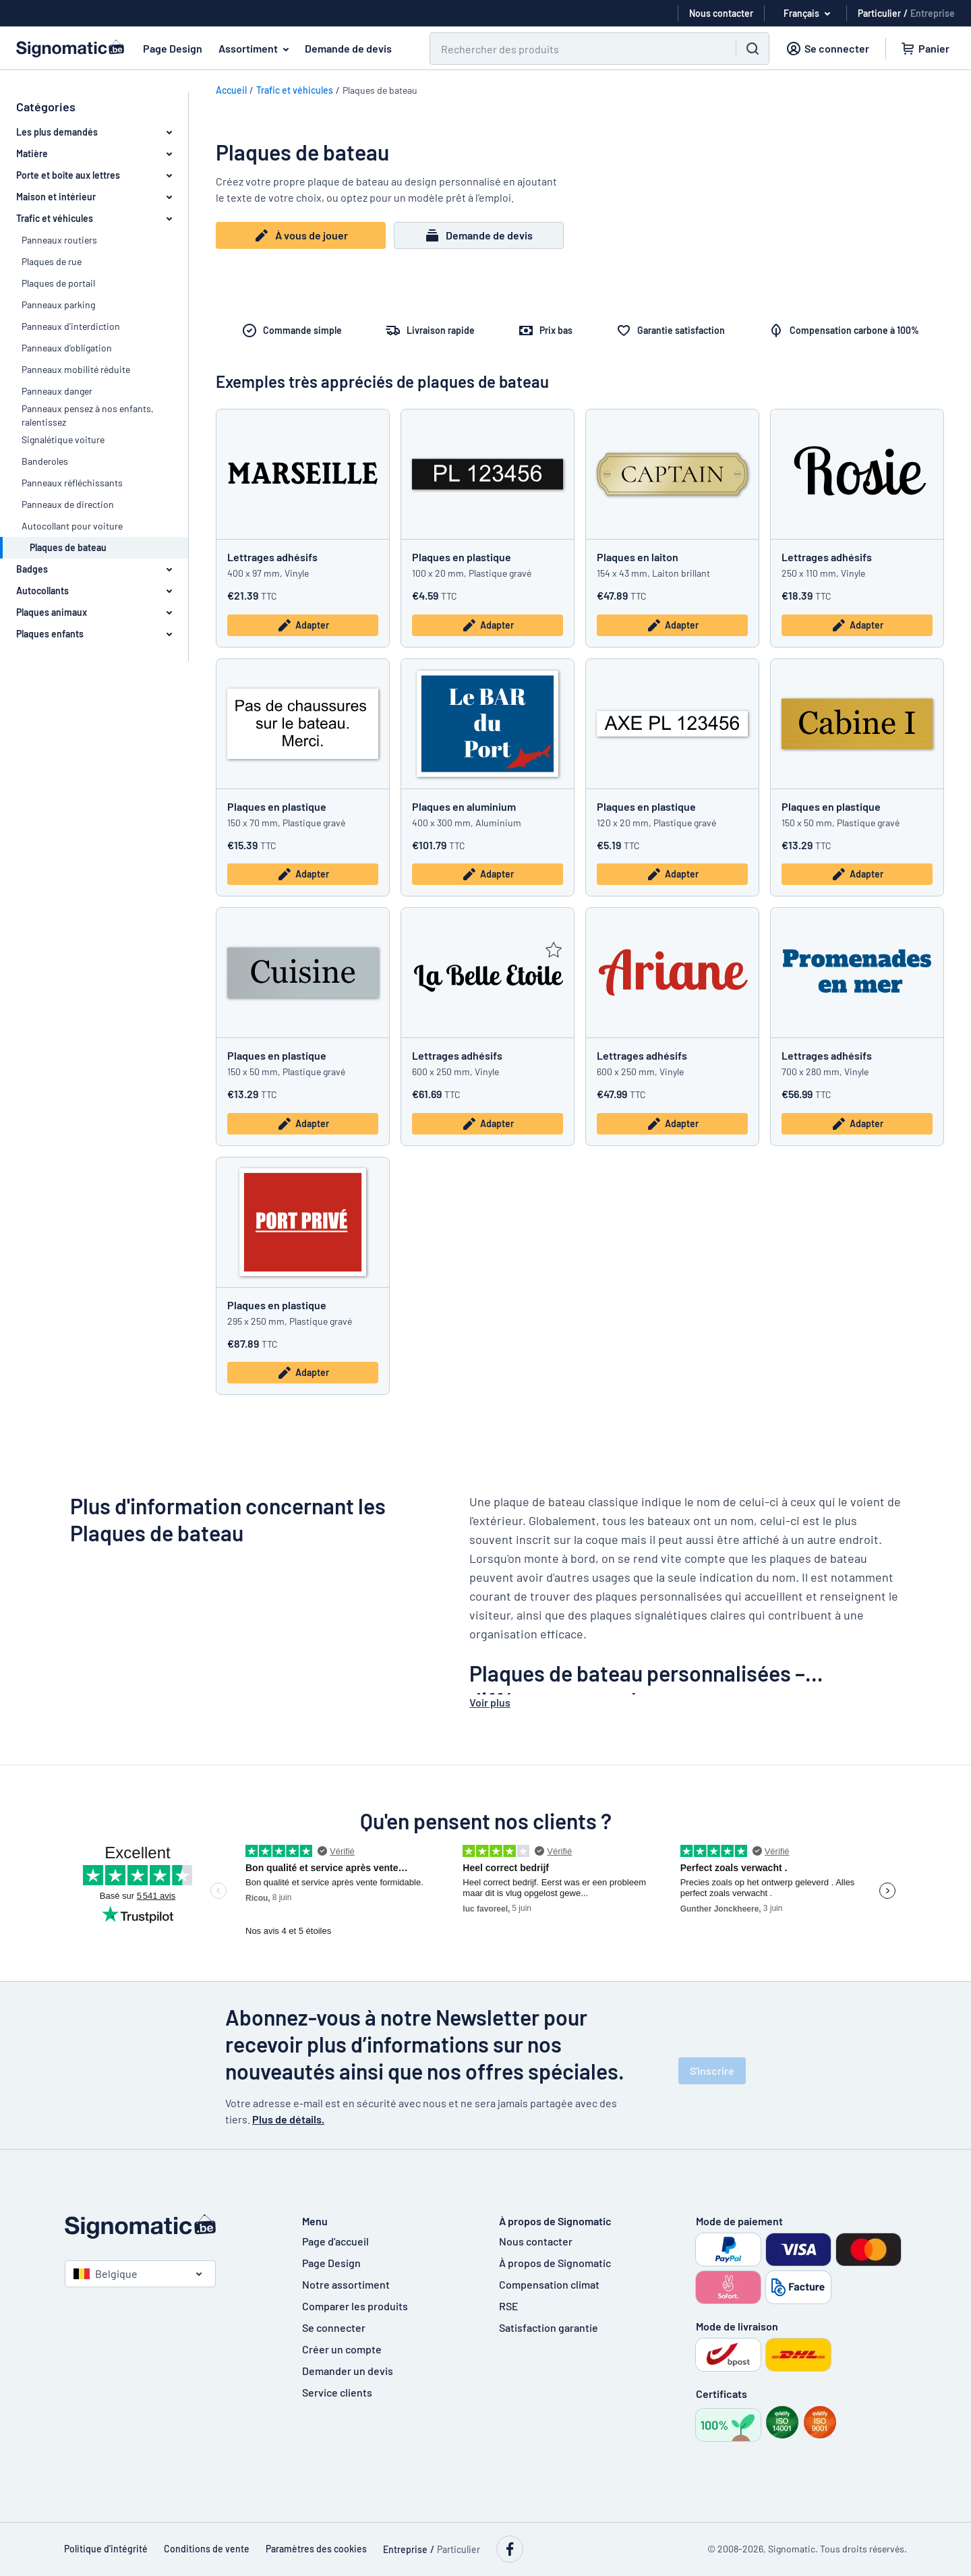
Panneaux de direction (68, 504)
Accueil (231, 90)
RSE (509, 2305)
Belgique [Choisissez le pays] (105, 2273)
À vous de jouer (301, 235)
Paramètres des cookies (316, 2548)
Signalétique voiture (63, 439)
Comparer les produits (355, 2305)
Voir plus (489, 1702)
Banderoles (45, 461)
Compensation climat (549, 2284)
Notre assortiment (346, 2284)
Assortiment (256, 48)
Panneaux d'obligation (67, 347)
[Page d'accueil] (170, 2226)
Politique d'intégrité (106, 2548)
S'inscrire (712, 2070)
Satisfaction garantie (548, 2327)
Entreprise (932, 13)
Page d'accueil (335, 2241)
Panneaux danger (57, 391)
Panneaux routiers (59, 240)
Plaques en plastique (461, 556)
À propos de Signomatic (555, 2262)
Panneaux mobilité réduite (76, 369)
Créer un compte (342, 2349)
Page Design (172, 48)
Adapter (302, 625)
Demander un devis (347, 2370)
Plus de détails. (288, 2119)
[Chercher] (574, 48)
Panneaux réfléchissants (72, 482)
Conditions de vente (206, 2548)
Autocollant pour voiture (72, 526)
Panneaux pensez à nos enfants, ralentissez (88, 415)
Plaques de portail (58, 283)
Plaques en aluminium (464, 806)
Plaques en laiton (637, 556)
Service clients (337, 2392)
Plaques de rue (52, 261)
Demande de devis (348, 48)
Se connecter (333, 2327)
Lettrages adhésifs (272, 556)
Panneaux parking (58, 304)
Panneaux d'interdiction (71, 326)
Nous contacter (535, 2241)
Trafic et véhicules (294, 90)
